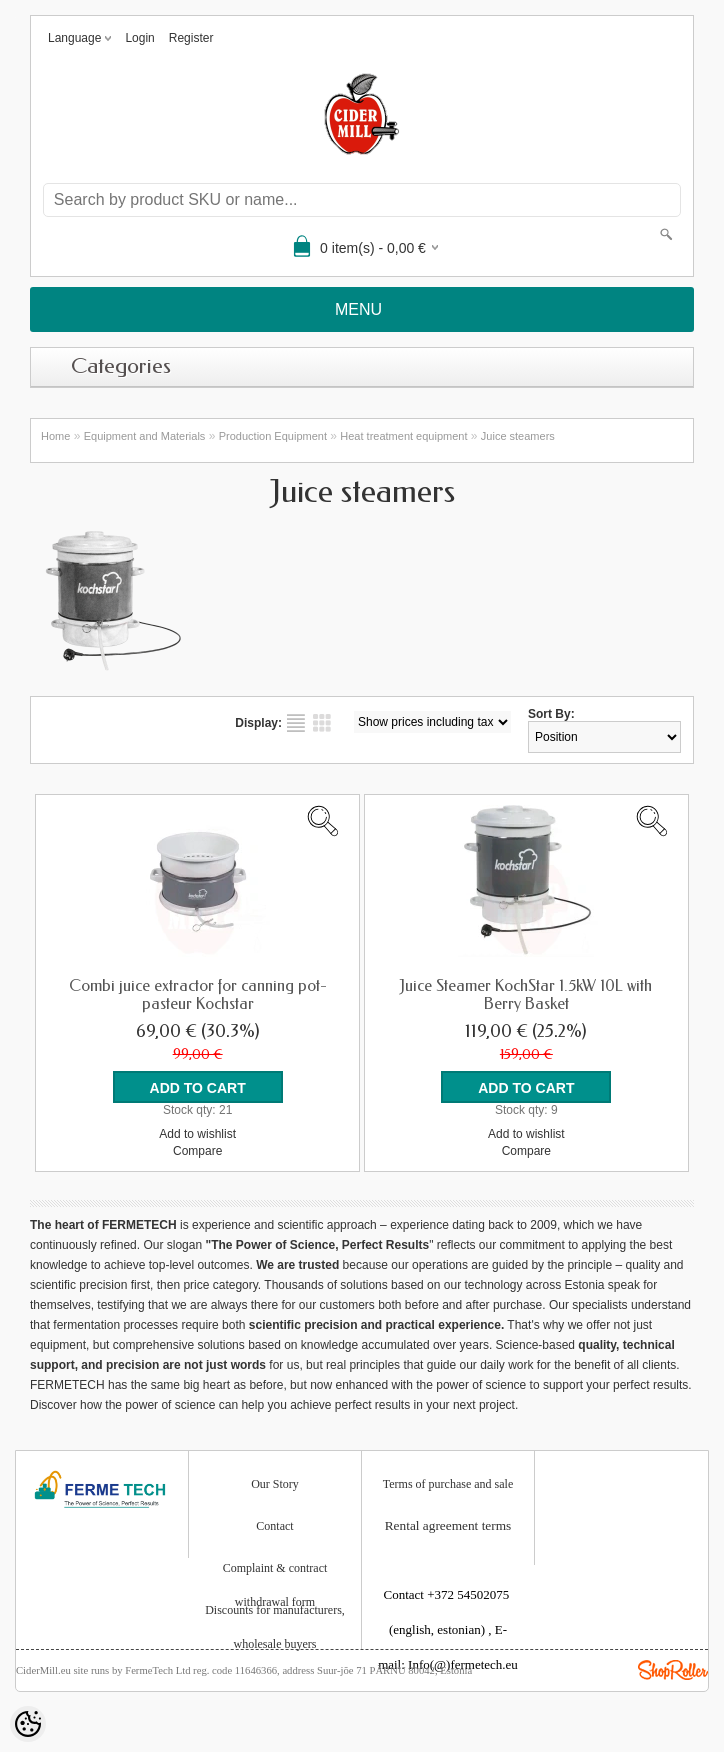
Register (191, 38)
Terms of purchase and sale (448, 1484)
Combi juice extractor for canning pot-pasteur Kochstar (198, 995)
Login (139, 38)
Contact (274, 1526)
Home (55, 436)
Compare (197, 1151)
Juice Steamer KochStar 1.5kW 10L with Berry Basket (526, 995)
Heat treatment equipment (403, 436)
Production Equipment (273, 436)
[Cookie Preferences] (28, 1724)
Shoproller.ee (673, 1670)
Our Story (275, 1484)
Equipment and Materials (145, 436)
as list (296, 723)
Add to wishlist (197, 1134)
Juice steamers (518, 436)
